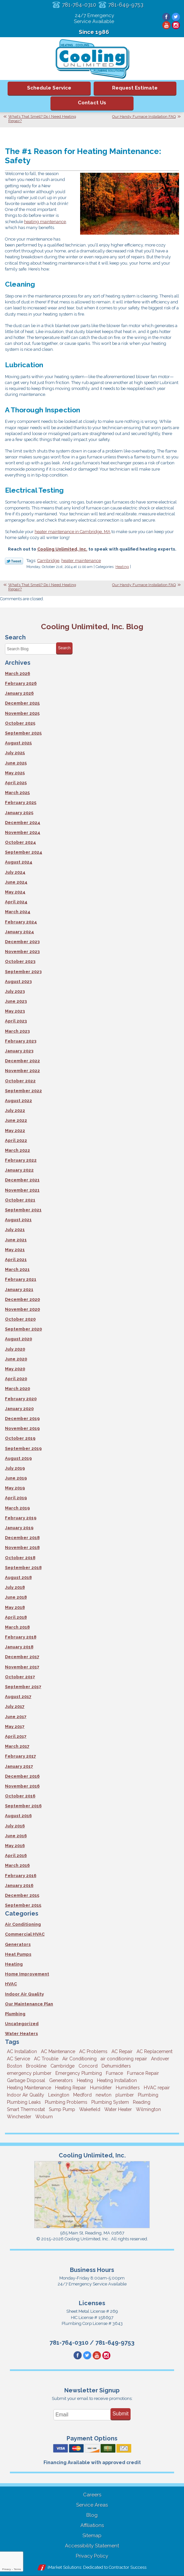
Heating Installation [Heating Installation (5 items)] (117, 2080)
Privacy (6, 2569)
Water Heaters (21, 2033)
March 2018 (17, 1627)
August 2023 (18, 981)
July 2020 (15, 1349)
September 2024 (23, 852)
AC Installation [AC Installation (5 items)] (22, 2051)
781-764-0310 (79, 5)
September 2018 (23, 1567)
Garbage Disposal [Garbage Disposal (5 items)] (26, 2080)
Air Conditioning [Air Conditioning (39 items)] (79, 2058)
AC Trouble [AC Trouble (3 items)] (46, 2058)
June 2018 (16, 1597)
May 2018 (15, 1607)
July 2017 (14, 1706)
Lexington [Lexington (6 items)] (58, 2095)
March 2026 (17, 673)
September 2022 (23, 1090)
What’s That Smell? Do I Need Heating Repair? (42, 118)
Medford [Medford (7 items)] (82, 2095)
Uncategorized (22, 2023)
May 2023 (15, 1011)
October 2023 (20, 961)
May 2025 (15, 772)
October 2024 (20, 842)
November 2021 (22, 1190)
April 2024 (16, 901)
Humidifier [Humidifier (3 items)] (101, 2087)
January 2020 (19, 1408)
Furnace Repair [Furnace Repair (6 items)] (143, 2073)
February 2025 (20, 802)
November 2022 (22, 1070)
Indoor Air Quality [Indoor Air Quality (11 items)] (25, 2095)
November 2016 (22, 1786)
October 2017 (20, 1676)
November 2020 (22, 1309)
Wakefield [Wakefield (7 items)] (89, 2109)
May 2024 (15, 891)
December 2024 (22, 822)
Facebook (166, 17)
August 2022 (18, 1100)
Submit (120, 2413)
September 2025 (23, 733)
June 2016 (16, 1835)
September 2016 (23, 1805)
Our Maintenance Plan (29, 2003)
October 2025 (20, 723)
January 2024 (19, 931)
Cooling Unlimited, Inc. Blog (92, 626)
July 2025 (15, 752)
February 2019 (20, 1517)
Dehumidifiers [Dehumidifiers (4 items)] (116, 2066)
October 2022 (20, 1080)
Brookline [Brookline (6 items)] (36, 2066)
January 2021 (19, 1289)
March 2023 (17, 1031)
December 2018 (22, 1537)
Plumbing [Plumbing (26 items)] (148, 2095)
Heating (122, 567)
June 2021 (16, 1239)
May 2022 (15, 1130)
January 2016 (19, 1885)
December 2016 (22, 1776)
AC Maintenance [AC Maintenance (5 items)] (58, 2051)
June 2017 (15, 1716)
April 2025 (16, 782)
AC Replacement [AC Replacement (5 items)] (154, 2051)
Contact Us (92, 103)
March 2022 (17, 1150)
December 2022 (22, 1060)
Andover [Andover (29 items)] (160, 2058)
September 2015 (23, 1905)
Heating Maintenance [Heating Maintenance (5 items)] (29, 2087)
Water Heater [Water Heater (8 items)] (118, 2109)
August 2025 (18, 742)
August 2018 (18, 1577)
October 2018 (20, 1557)
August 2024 (18, 862)
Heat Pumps (18, 1954)
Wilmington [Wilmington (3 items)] (148, 2109)
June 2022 (16, 1120)
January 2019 (19, 1527)
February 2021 (20, 1279)
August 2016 (18, 1815)
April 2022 (16, 1140)
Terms (17, 2569)
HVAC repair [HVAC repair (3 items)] (157, 2087)
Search (64, 648)
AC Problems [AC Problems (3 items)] (93, 2051)
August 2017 (18, 1696)
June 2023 (16, 1001)
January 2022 (19, 1170)
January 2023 (19, 1050)
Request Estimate (135, 88)
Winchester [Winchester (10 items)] (19, 2116)
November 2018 (22, 1547)
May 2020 (15, 1368)
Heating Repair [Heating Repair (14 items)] (70, 2087)
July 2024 (15, 872)
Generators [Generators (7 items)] (61, 2080)
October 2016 (20, 1795)
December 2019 (22, 1418)
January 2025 (19, 812)
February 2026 (21, 683)
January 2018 (19, 1646)
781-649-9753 (125, 5)
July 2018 (15, 1587)
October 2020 (20, 1319)
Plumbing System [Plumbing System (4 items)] (110, 2102)
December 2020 (22, 1299)
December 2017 (22, 1656)
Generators (18, 1944)
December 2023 (22, 941)
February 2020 (21, 1398)
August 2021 (18, 1219)
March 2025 (17, 792)
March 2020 (17, 1388)
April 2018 (16, 1617)
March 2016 (17, 1865)
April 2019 (16, 1497)
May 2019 (15, 1487)
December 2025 (22, 703)
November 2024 (22, 832)
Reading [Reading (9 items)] (141, 2102)
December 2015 (22, 1895)
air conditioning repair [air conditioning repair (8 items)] (124, 2058)
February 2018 (20, 1637)
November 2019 (22, 1428)
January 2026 (19, 693)
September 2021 (23, 1209)
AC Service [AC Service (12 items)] (18, 2058)
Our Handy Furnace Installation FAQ (144, 116)
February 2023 (20, 1041)
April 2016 (16, 1855)
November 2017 (22, 1666)
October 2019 (20, 1438)
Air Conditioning (23, 1924)
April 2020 (16, 1378)
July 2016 (15, 1825)
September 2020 (23, 1329)
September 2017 (23, 1686)
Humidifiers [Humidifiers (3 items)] (128, 2087)
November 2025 (22, 713)
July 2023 (15, 991)
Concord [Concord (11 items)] (88, 2066)
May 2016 (15, 1845)
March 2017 (17, 1746)
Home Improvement (27, 1973)
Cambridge (48, 560)
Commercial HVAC (25, 1934)
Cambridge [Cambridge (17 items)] (62, 2066)
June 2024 (16, 882)
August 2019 (18, 1458)
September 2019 (23, 1448)
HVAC (11, 1983)
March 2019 (17, 1508)
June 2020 (16, 1358)
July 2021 (15, 1229)
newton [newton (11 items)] (103, 2095)
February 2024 (21, 921)
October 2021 (20, 1200)
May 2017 (14, 1726)
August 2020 (18, 1338)
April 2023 (16, 1020)
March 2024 (17, 911)
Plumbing (15, 2013)
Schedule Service (49, 88)
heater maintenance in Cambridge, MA (72, 531)
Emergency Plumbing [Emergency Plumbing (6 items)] (78, 2073)
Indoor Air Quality (24, 1994)
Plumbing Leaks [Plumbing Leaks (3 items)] (24, 2102)
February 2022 (21, 1160)
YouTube (166, 25)
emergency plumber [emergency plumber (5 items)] (29, 2073)
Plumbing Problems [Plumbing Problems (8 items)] (66, 2102)
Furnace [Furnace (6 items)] (114, 2073)
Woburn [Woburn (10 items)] (44, 2116)
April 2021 (16, 1259)
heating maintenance (45, 221)
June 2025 (16, 762)
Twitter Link (14, 561)
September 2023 (23, 971)
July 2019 (15, 1468)
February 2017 (20, 1756)
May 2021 (15, 1249)
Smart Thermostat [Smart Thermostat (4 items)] (26, 2109)
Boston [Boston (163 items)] (14, 2066)
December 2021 (22, 1179)
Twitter (176, 17)
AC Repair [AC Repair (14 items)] (122, 2051)
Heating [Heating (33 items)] (85, 2080)
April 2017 (15, 1736)
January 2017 (19, 1766)
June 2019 (16, 1478)
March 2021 (17, 1269)
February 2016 (20, 1875)
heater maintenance (81, 560)
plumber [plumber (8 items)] (124, 2095)
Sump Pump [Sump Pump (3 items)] (62, 2109)
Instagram (176, 25)
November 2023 (22, 951)
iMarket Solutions (64, 2567)
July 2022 (15, 1110)
